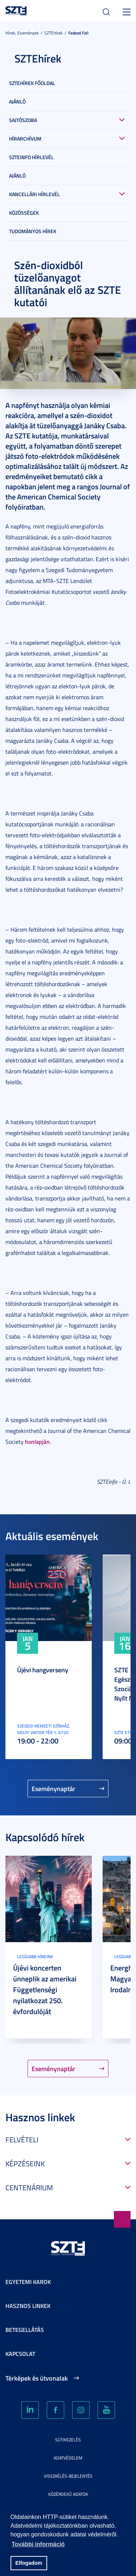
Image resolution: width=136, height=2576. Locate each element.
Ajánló (17, 101)
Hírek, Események (22, 33)
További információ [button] (38, 2544)
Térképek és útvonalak (36, 2378)
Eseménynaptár (53, 1788)
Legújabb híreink (35, 1956)
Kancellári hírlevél (34, 194)
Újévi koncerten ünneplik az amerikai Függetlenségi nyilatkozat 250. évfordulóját (45, 1989)
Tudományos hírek (32, 231)
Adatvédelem (68, 2458)
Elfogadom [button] (28, 2563)
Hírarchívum (25, 138)
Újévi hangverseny (42, 1669)
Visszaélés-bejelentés (68, 2476)
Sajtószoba (23, 120)
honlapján (37, 1441)
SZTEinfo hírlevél (31, 157)
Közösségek (24, 212)
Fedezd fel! (78, 33)
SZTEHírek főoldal (32, 83)
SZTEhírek (53, 33)
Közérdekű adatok (68, 2494)
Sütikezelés (68, 2440)
